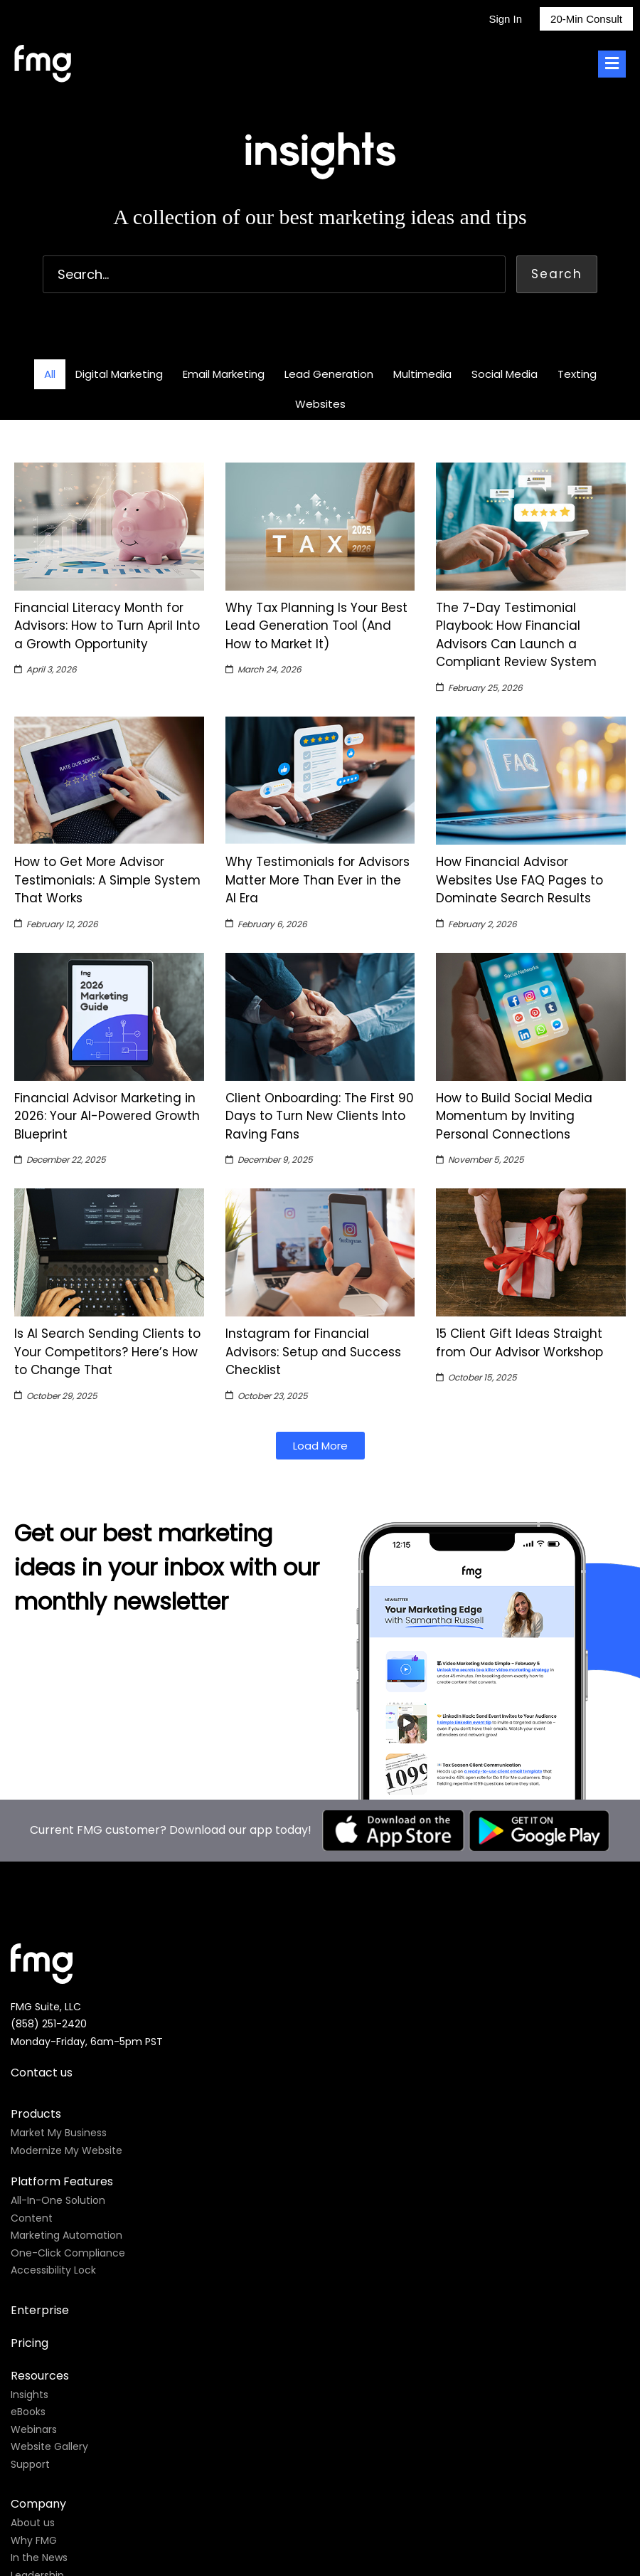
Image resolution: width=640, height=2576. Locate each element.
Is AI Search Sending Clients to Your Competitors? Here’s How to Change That (107, 1351)
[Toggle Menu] (612, 64)
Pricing (29, 2343)
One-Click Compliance (68, 2253)
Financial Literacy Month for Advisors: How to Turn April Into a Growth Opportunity (107, 626)
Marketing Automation (66, 2235)
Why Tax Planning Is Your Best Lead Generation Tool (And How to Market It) (316, 626)
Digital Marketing (119, 373)
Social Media (504, 373)
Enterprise (40, 2310)
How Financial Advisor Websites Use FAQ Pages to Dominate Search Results (519, 880)
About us (33, 2523)
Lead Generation (328, 373)
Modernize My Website (66, 2150)
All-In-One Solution (58, 2200)
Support (30, 2464)
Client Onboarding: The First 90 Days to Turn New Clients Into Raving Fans (319, 1116)
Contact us (42, 2072)
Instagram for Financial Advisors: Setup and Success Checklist (313, 1351)
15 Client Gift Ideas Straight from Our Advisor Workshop (519, 1343)
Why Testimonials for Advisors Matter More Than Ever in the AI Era (317, 880)
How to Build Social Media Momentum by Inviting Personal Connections (514, 1116)
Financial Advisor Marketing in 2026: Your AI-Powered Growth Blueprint (107, 1116)
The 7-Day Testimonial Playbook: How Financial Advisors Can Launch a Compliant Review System (516, 635)
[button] (320, 1445)
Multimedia (422, 373)
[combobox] (274, 274)
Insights (29, 2394)
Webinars (34, 2429)
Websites (320, 403)
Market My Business (59, 2133)
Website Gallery (49, 2446)
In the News (39, 2557)
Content (32, 2218)
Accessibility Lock (53, 2270)
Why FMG (34, 2540)
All (49, 373)
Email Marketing (224, 373)
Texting (577, 373)
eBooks (28, 2412)
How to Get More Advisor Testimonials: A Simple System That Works (107, 880)
